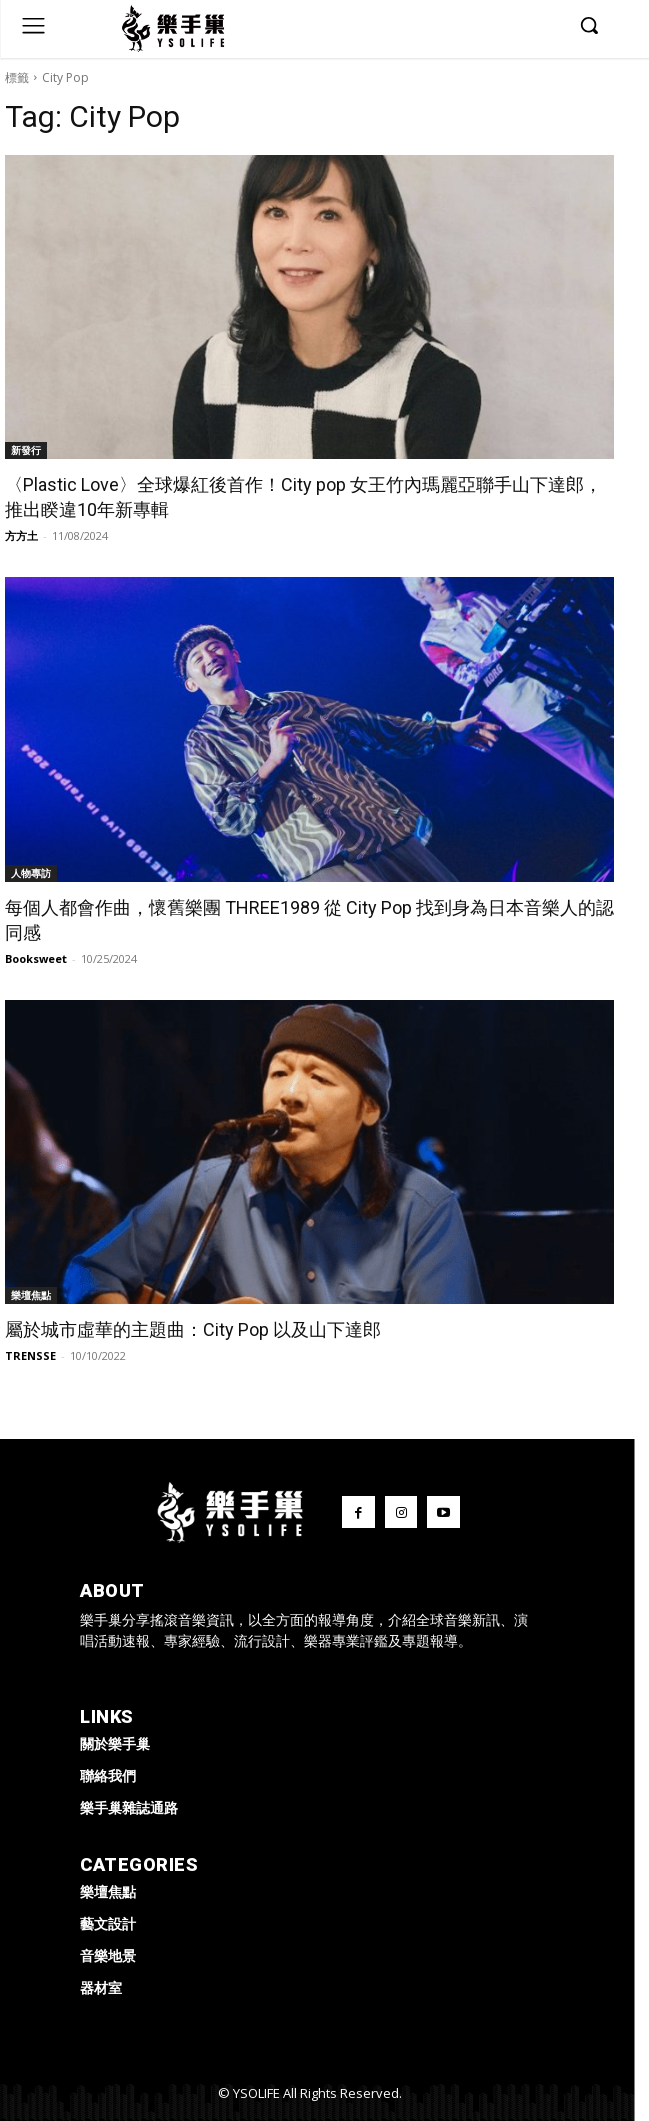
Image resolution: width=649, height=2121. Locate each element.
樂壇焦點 (31, 1295)
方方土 (21, 535)
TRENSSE (30, 1355)
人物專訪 (31, 873)
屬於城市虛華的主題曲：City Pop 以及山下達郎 (193, 1329)
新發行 (26, 450)
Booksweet (36, 958)
